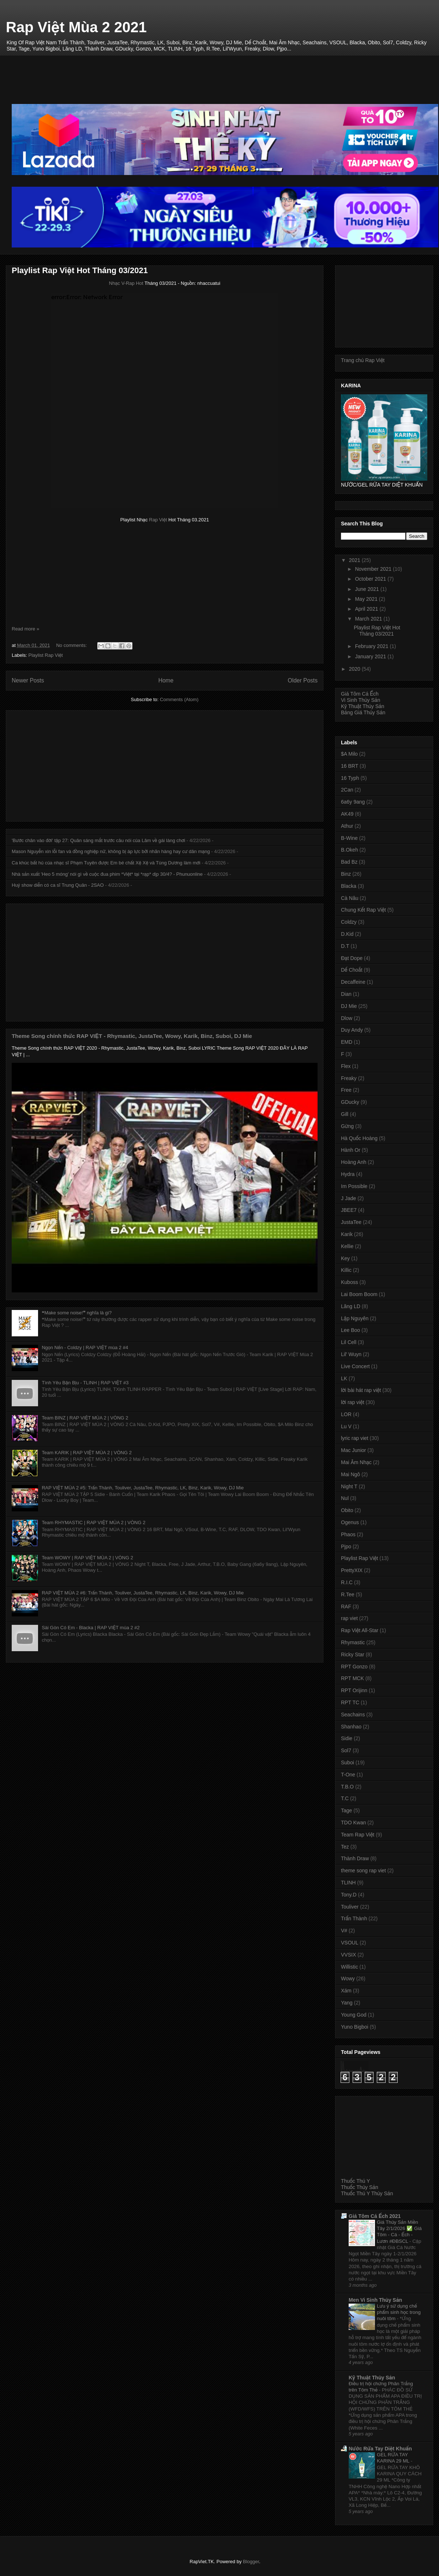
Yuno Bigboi (354, 2027)
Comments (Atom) (179, 699)
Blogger (251, 2561)
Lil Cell (348, 1342)
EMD (346, 1042)
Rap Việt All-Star (359, 1630)
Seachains (353, 1714)
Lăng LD (350, 1306)
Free (346, 1090)
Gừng (347, 1126)
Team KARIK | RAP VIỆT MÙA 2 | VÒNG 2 (87, 1452)
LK (344, 1378)
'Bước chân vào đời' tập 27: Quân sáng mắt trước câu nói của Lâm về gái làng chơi (98, 840)
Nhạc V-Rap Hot (126, 283)
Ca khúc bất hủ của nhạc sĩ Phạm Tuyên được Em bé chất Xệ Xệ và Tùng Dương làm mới (106, 863)
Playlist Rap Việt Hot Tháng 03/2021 (80, 270)
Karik (347, 1234)
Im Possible (354, 1186)
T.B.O (347, 1787)
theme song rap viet (363, 1870)
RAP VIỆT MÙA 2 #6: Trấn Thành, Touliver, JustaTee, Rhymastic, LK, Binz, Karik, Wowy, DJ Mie (143, 1593)
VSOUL (349, 1943)
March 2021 (369, 619)
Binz (346, 874)
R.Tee (347, 1594)
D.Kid (347, 934)
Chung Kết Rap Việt (363, 910)
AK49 (347, 814)
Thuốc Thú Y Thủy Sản (367, 2193)
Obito (347, 1510)
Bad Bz (349, 862)
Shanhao (351, 1727)
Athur (347, 826)
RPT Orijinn (354, 1690)
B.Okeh (349, 850)
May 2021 (367, 599)
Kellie (347, 1246)
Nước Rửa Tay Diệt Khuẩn (380, 2449)
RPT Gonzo (354, 1666)
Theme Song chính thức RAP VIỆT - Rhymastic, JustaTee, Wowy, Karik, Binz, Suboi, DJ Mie (132, 1036)
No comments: (72, 645)
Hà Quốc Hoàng (359, 1138)
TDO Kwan (353, 1822)
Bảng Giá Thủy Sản (363, 712)
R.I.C (347, 1582)
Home (166, 680)
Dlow (346, 1018)
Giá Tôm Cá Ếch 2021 (375, 2216)
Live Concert (355, 1366)
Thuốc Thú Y (355, 2181)
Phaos (348, 1534)
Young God (354, 2015)
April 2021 (367, 609)
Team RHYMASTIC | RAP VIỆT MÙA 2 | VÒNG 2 (93, 1522)
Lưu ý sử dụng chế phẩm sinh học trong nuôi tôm (399, 2312)
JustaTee (351, 1222)
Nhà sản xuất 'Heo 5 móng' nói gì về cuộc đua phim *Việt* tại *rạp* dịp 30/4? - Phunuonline (107, 874)
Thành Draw (355, 1858)
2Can (347, 790)
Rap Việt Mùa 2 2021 (76, 27)
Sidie (346, 1738)
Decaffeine (353, 982)
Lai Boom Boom (359, 1294)
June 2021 (367, 589)
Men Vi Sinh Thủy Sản (375, 2300)
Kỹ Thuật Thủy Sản (362, 706)
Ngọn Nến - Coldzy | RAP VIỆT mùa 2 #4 (85, 1347)
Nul (345, 1498)
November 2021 (374, 569)
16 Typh (350, 778)
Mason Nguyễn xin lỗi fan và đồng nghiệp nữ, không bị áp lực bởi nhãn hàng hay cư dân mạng (111, 851)
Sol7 (346, 1750)
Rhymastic (353, 1642)
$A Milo (349, 754)
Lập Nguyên (354, 1318)
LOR (346, 1414)
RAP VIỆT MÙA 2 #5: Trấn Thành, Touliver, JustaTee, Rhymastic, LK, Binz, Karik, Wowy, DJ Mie (143, 1487)
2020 (355, 669)
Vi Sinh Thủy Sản (360, 700)
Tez (345, 1847)
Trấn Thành (354, 1918)
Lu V (346, 1426)
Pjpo (346, 1546)
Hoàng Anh (353, 1162)
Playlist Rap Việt (46, 655)
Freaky (349, 1078)
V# (344, 1930)
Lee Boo (350, 1330)
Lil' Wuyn (351, 1354)
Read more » (25, 629)
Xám (346, 1991)
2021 (355, 560)
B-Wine (349, 838)
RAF (346, 1606)
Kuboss (349, 1282)
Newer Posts (28, 680)
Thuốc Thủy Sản (359, 2187)
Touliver (350, 1907)
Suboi (347, 1762)
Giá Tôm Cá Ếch (360, 694)
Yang (347, 2003)
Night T (349, 1486)
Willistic (349, 1967)
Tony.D (349, 1895)
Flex (345, 1066)
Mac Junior (353, 1450)
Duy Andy (352, 1030)
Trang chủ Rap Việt (362, 360)
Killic (346, 1270)
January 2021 (371, 656)
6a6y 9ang (353, 802)
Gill (344, 1114)
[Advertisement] (225, 71)
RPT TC (350, 1702)
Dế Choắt (352, 970)
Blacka (348, 886)
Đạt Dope (352, 958)
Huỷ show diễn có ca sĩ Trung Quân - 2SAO (58, 885)
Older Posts (303, 680)
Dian (346, 994)
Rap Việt (158, 519)
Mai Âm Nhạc (356, 1462)
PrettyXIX (352, 1570)
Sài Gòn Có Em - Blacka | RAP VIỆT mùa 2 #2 (91, 1627)
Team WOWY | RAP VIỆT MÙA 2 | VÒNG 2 (87, 1557)
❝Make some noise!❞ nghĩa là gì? (77, 1312)
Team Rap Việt (357, 1835)
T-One (348, 1774)
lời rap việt (352, 1402)
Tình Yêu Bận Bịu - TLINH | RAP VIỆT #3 (85, 1382)
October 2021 (371, 579)
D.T (345, 946)
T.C (345, 1798)
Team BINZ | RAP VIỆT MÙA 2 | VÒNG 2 (85, 1418)
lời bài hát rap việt (361, 1390)
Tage (346, 1810)
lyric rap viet (354, 1438)
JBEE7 (349, 1210)
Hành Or (350, 1150)
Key (345, 1258)
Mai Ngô (350, 1474)
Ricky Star (352, 1654)
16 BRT (349, 766)
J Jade (348, 1198)
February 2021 (372, 646)
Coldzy (349, 922)
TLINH (348, 1883)
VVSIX (348, 1955)
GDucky (350, 1102)
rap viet (349, 1618)
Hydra (347, 1174)
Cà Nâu (349, 898)
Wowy (348, 1978)
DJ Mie (349, 1006)
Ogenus (350, 1522)
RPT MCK (352, 1678)
